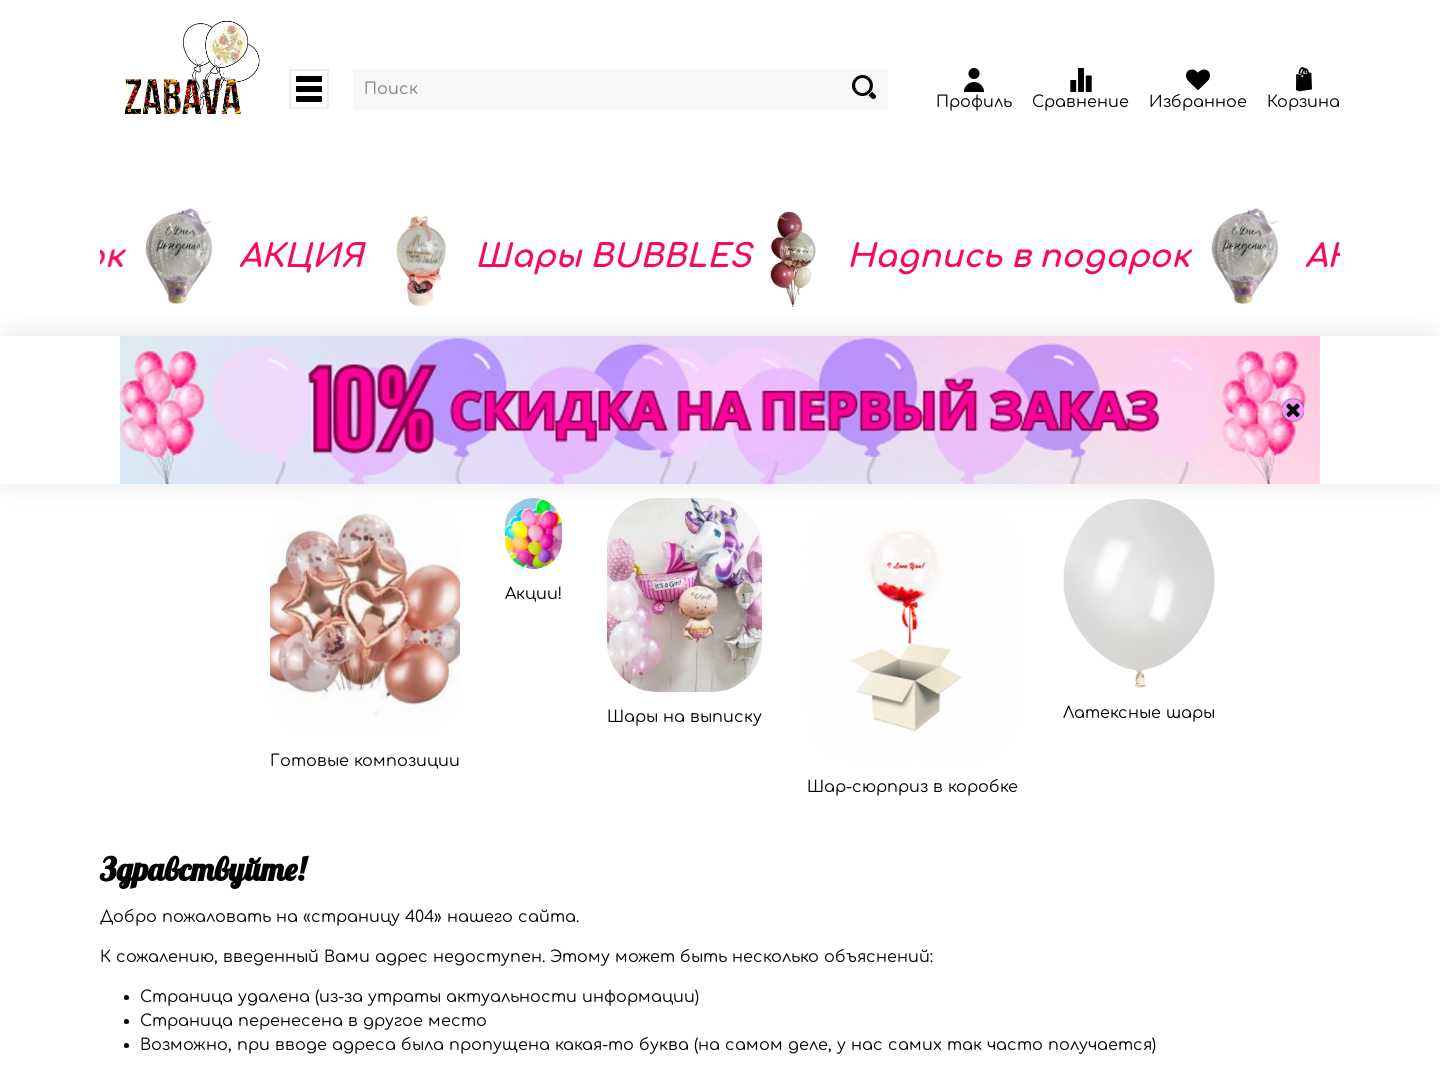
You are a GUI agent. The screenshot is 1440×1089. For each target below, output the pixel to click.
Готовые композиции (365, 761)
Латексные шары (1139, 713)
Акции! (533, 594)
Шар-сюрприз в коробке (912, 787)
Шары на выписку (684, 717)
